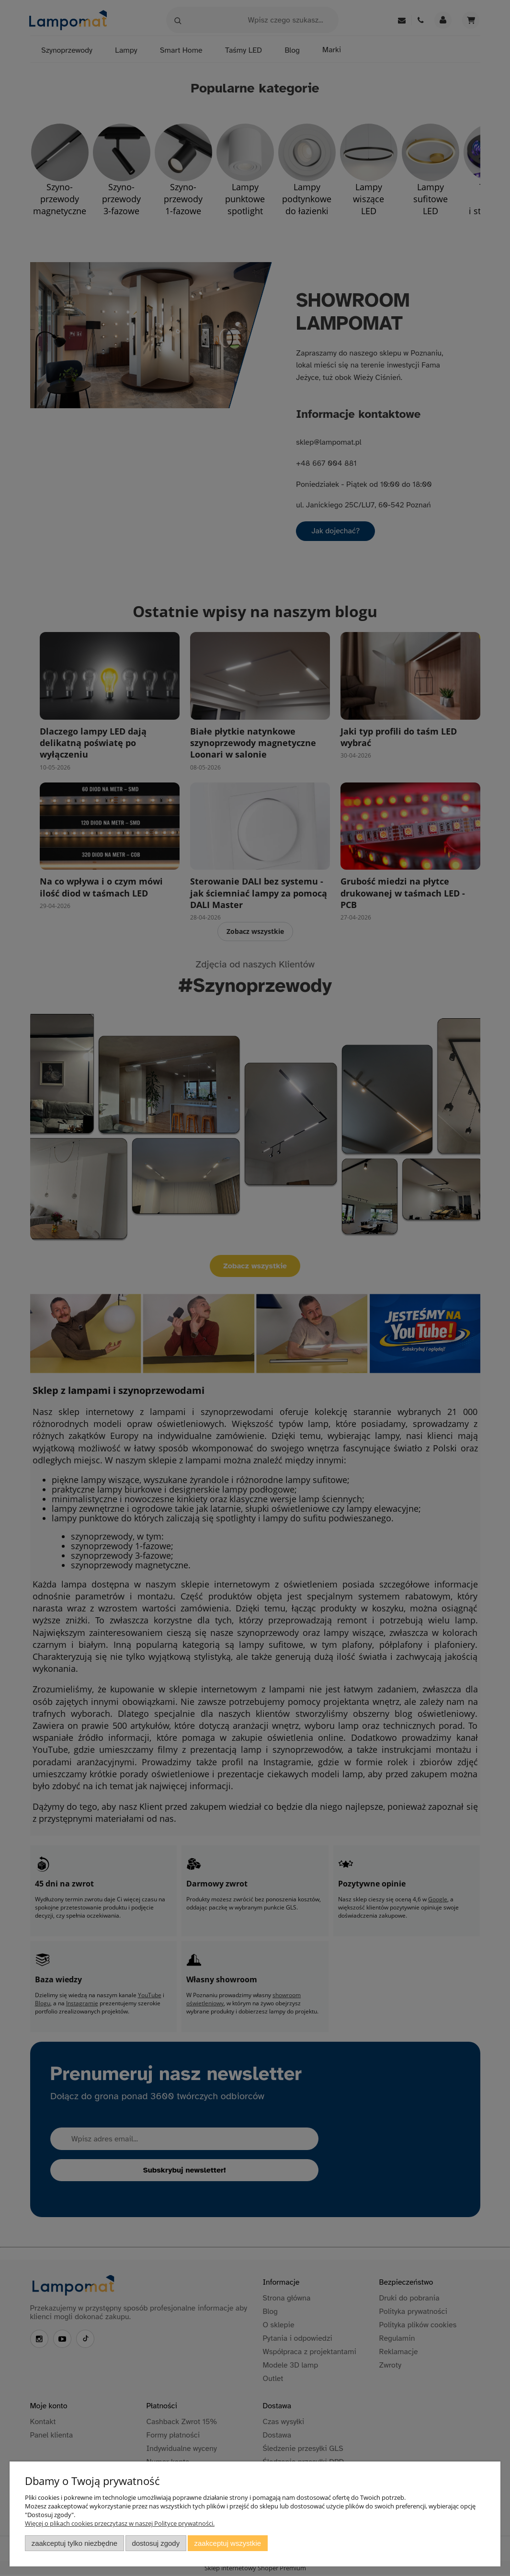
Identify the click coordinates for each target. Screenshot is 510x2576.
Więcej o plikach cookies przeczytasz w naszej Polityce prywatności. (120, 2523)
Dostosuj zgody (156, 2543)
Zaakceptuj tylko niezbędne (74, 2543)
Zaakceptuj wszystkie (227, 2543)
